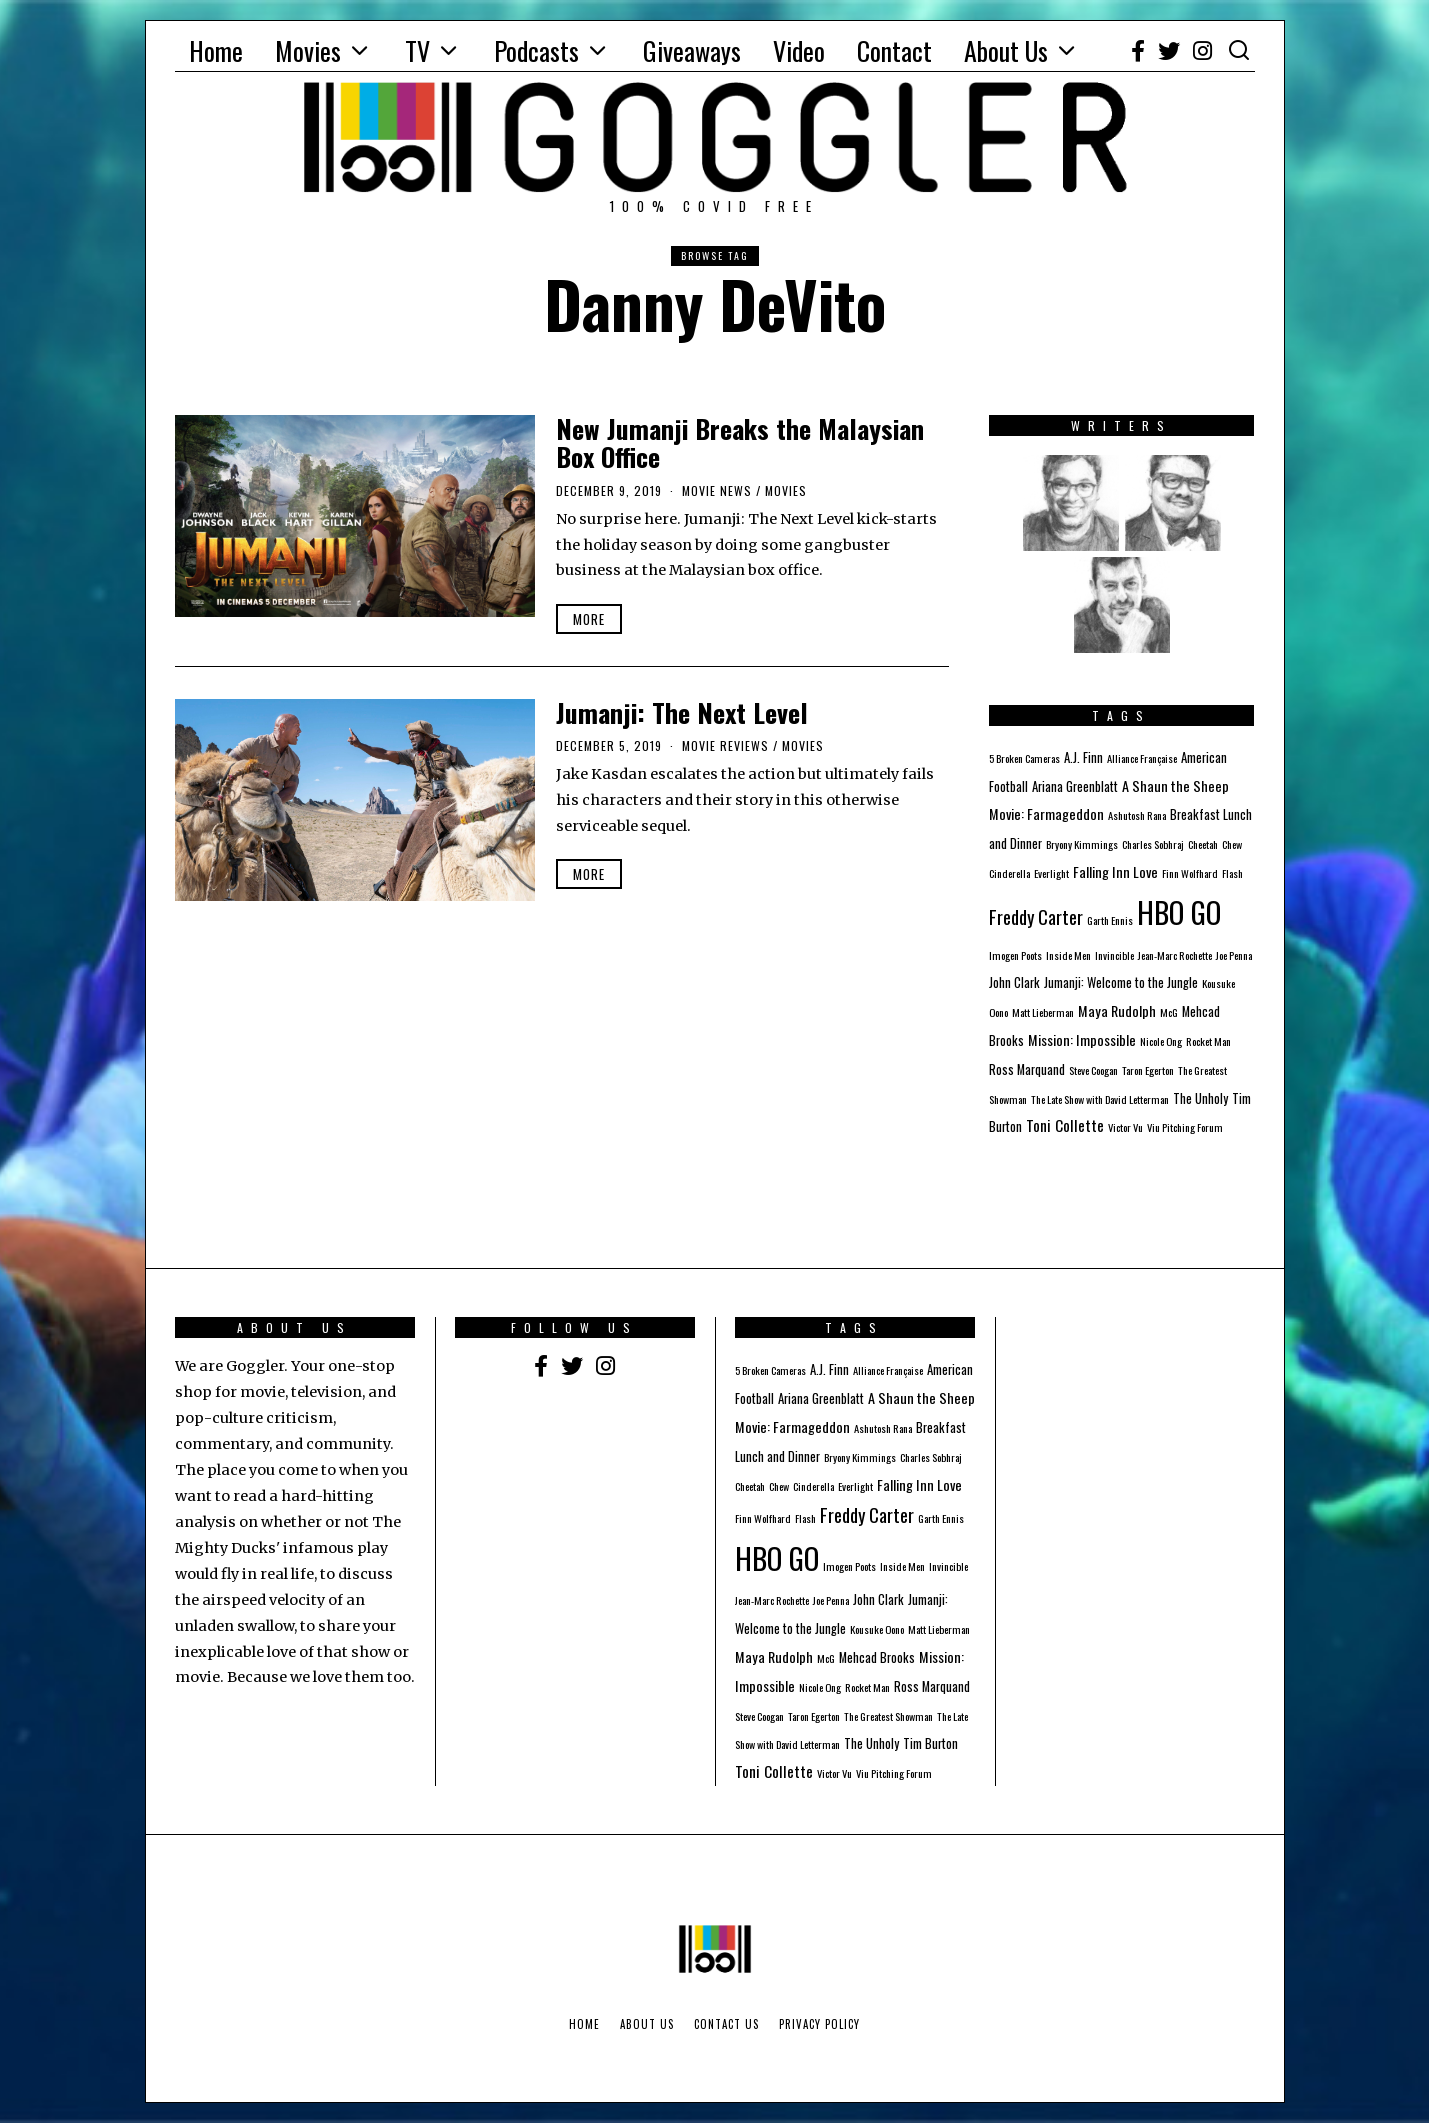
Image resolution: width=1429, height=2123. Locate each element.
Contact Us (726, 2024)
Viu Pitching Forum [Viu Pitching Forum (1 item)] (1185, 1127)
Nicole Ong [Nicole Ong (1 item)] (1161, 1041)
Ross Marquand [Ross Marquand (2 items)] (1027, 1069)
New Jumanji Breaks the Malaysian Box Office (740, 443)
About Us (1006, 50)
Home (216, 50)
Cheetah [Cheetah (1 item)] (1203, 844)
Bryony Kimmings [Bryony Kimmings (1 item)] (1082, 844)
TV (417, 50)
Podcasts (536, 50)
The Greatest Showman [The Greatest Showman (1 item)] (888, 1716)
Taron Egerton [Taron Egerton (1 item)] (1148, 1070)
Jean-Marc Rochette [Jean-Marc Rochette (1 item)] (1175, 955)
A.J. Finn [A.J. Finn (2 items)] (1083, 757)
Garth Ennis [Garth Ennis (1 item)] (1110, 920)
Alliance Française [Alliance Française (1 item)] (1142, 758)
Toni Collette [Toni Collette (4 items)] (1065, 1125)
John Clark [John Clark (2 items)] (1014, 982)
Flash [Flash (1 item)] (1232, 873)
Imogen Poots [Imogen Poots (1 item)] (1015, 955)
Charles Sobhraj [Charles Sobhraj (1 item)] (1153, 844)
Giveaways (692, 50)
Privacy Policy (819, 2024)
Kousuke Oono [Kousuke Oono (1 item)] (877, 1629)
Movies (308, 50)
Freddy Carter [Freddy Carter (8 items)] (1036, 916)
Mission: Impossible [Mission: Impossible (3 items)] (1082, 1039)
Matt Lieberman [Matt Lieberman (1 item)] (1043, 1012)
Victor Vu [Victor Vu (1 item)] (1125, 1127)
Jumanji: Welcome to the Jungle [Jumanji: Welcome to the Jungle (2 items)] (1121, 982)
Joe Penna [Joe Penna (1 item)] (1234, 955)
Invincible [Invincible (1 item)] (1114, 955)
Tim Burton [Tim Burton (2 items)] (930, 1743)
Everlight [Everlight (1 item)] (1051, 873)
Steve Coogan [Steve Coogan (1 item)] (1093, 1070)
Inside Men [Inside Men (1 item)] (1068, 955)
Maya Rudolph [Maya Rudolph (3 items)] (1117, 1010)
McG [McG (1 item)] (1169, 1012)
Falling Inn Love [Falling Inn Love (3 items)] (1115, 871)
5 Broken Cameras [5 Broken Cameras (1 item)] (1024, 758)
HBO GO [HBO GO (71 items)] (1179, 911)
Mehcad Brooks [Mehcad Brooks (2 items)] (877, 1657)
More (589, 619)
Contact (894, 50)
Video (799, 50)
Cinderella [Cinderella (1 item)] (1009, 873)
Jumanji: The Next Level (682, 712)
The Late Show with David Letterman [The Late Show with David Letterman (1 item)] (1100, 1099)
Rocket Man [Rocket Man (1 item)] (1208, 1041)
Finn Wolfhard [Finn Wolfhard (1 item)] (1190, 873)
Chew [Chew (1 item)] (1232, 844)
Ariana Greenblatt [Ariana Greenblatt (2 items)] (1075, 786)
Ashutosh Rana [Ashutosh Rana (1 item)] (1137, 815)
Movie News (717, 490)
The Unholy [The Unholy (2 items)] (1200, 1098)
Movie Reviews (725, 745)
